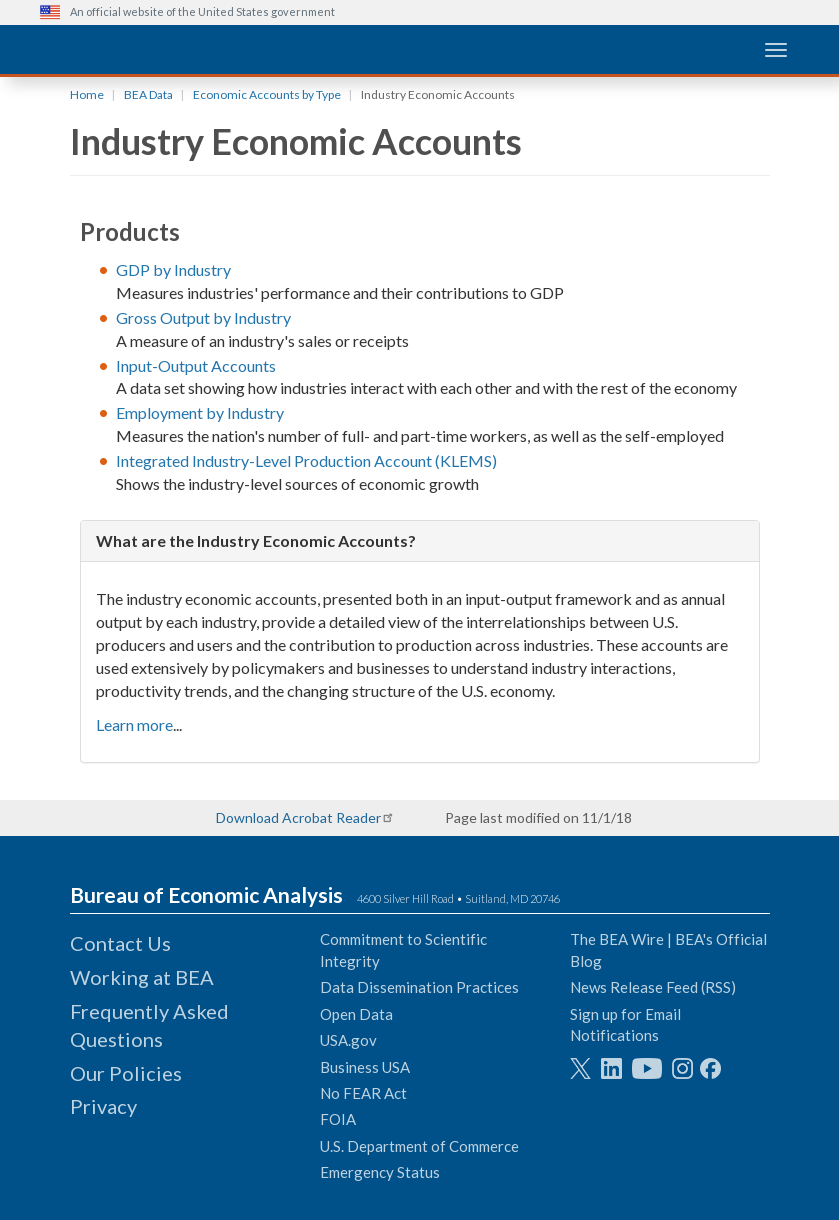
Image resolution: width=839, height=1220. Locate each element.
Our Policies (126, 1073)
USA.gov (348, 1040)
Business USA (365, 1067)
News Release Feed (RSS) (653, 987)
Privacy (103, 1106)
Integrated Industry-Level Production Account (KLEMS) (306, 460)
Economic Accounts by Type (267, 94)
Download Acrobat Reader (298, 817)
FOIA (338, 1119)
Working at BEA (142, 977)
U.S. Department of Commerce (419, 1146)
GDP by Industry (173, 269)
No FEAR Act (363, 1093)
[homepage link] (190, 48)
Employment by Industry (200, 412)
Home (87, 94)
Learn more (134, 724)
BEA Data (148, 94)
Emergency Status (380, 1172)
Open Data (356, 1014)
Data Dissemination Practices (419, 987)
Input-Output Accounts (196, 365)
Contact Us (120, 943)
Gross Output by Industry (203, 317)
